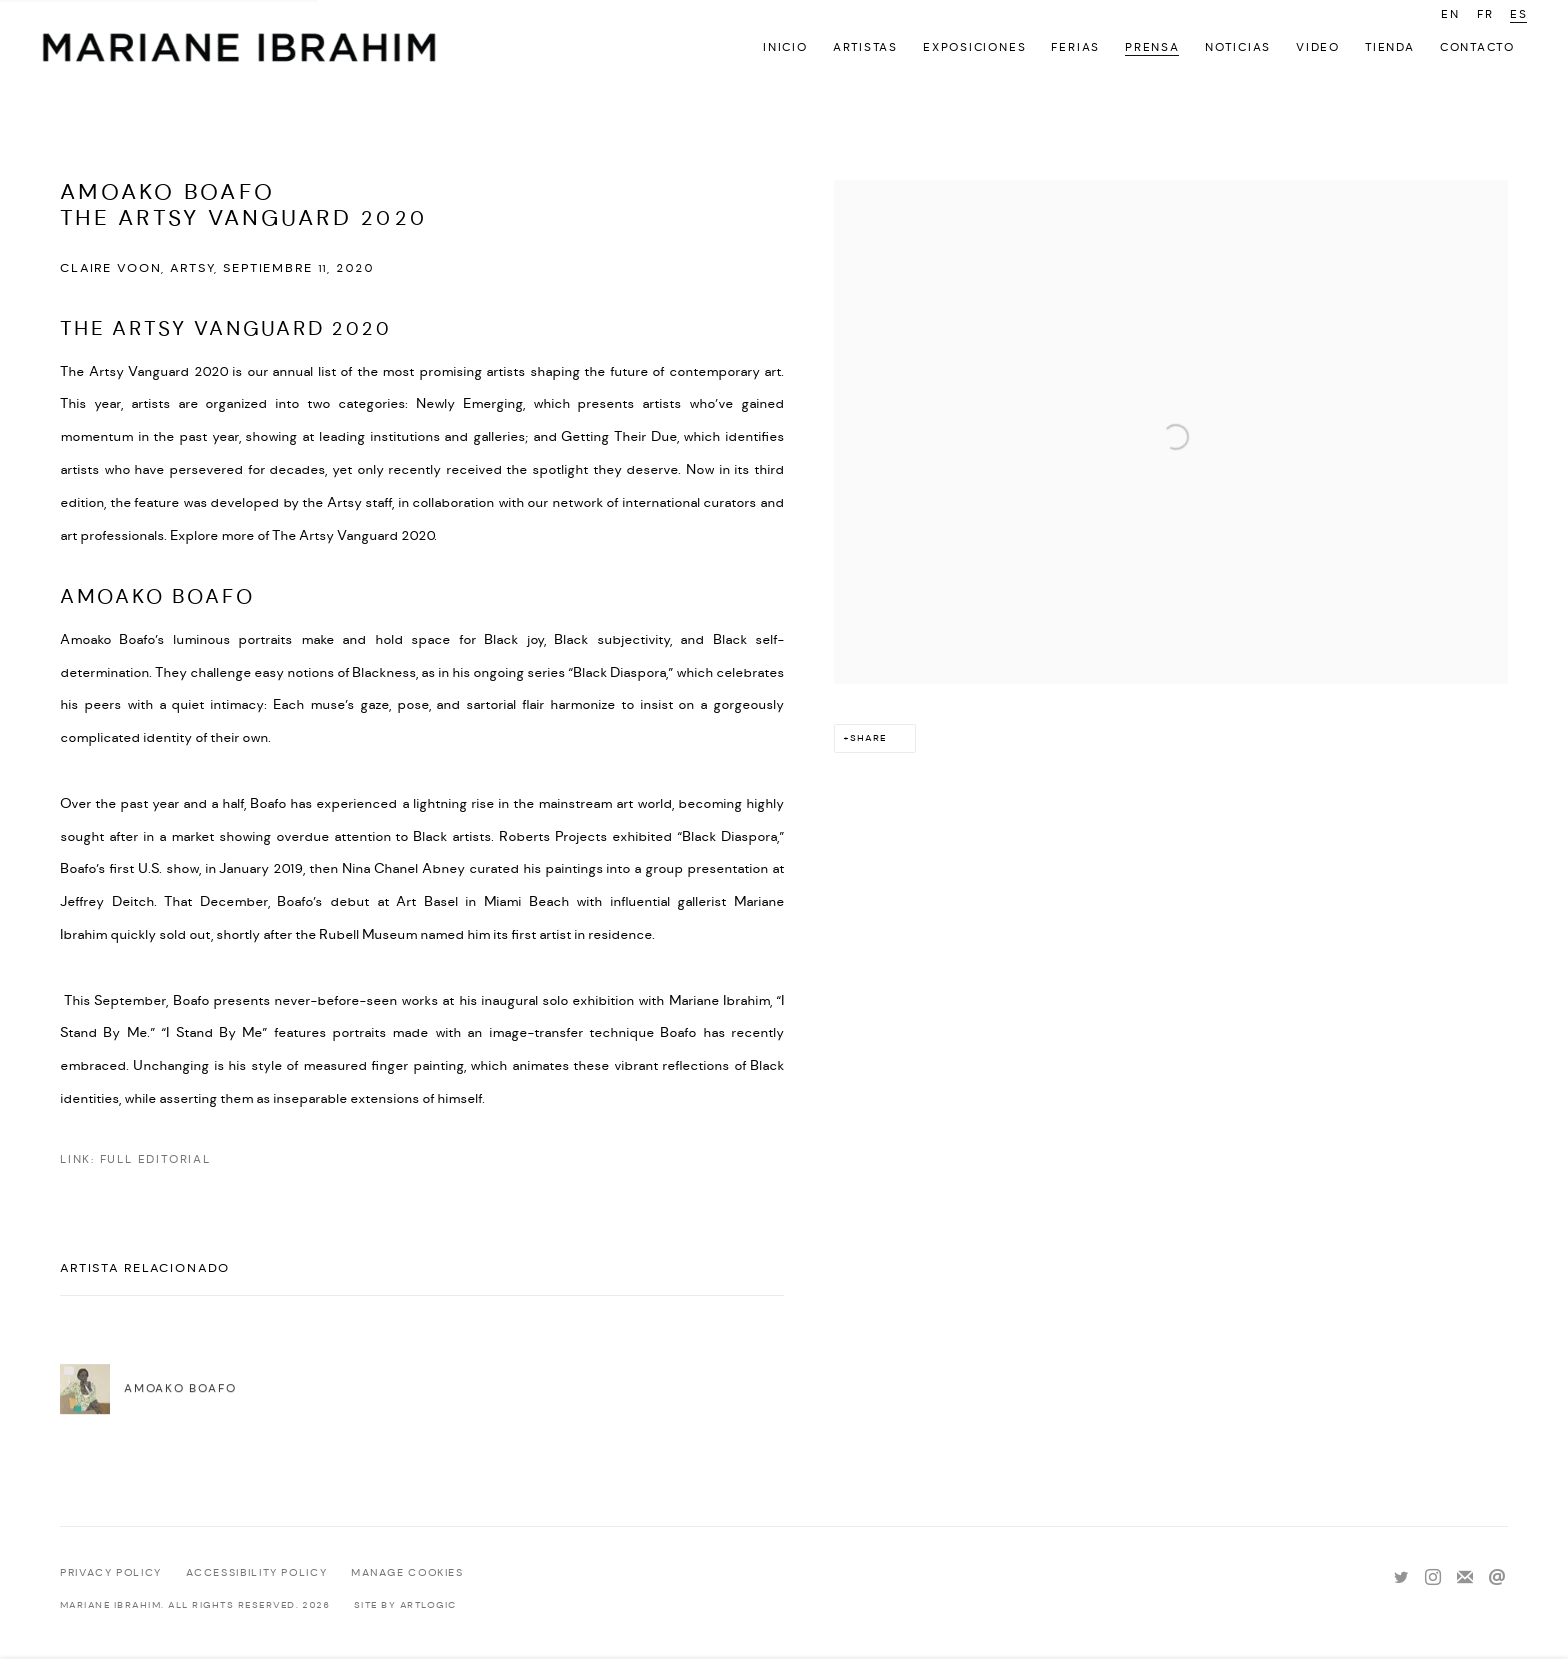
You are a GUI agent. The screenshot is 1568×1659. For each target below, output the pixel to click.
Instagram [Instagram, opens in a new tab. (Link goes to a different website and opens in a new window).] (1433, 1578)
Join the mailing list (1465, 1578)
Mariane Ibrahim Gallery (240, 50)
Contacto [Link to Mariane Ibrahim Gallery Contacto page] (1477, 47)
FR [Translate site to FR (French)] (1485, 14)
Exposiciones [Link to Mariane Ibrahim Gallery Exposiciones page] (974, 47)
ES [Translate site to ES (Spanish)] (1519, 14)
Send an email (1497, 1578)
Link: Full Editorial (135, 1159)
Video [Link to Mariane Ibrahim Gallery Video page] (1318, 47)
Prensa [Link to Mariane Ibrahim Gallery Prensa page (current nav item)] (1152, 47)
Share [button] (868, 738)
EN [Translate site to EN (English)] (1450, 14)
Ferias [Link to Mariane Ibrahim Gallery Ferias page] (1075, 47)
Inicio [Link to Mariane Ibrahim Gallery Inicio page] (785, 47)
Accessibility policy (257, 1573)
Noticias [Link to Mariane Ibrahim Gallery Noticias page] (1238, 47)
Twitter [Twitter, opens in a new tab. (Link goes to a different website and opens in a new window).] (1401, 1578)
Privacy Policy (111, 1573)
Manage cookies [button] (407, 1573)
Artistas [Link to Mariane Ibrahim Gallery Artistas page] (865, 47)
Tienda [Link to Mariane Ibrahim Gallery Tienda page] (1390, 47)
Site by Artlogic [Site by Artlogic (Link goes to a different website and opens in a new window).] (405, 1605)
